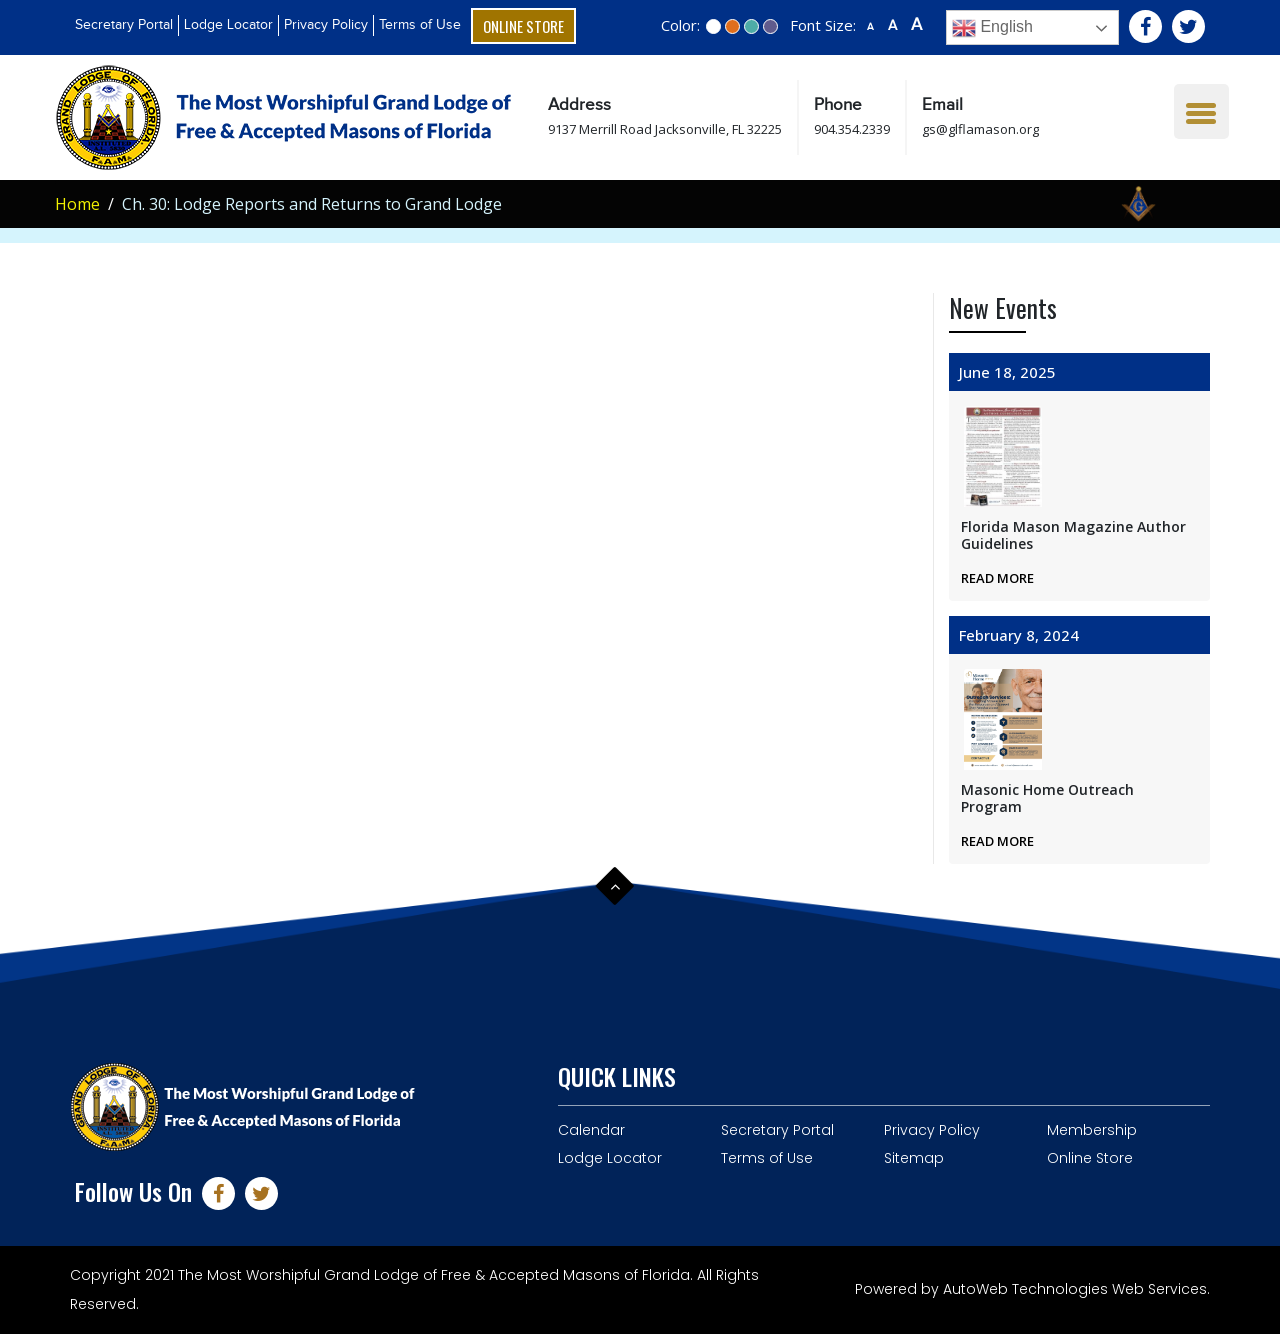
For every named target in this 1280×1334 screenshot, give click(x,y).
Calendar (591, 1130)
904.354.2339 (852, 129)
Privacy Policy (326, 25)
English (992, 28)
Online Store (523, 26)
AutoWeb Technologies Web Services (1075, 1289)
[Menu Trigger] (1201, 111)
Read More (997, 578)
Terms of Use (420, 25)
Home (77, 204)
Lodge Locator (228, 25)
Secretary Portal (124, 25)
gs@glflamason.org (980, 129)
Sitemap (914, 1158)
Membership (1092, 1130)
